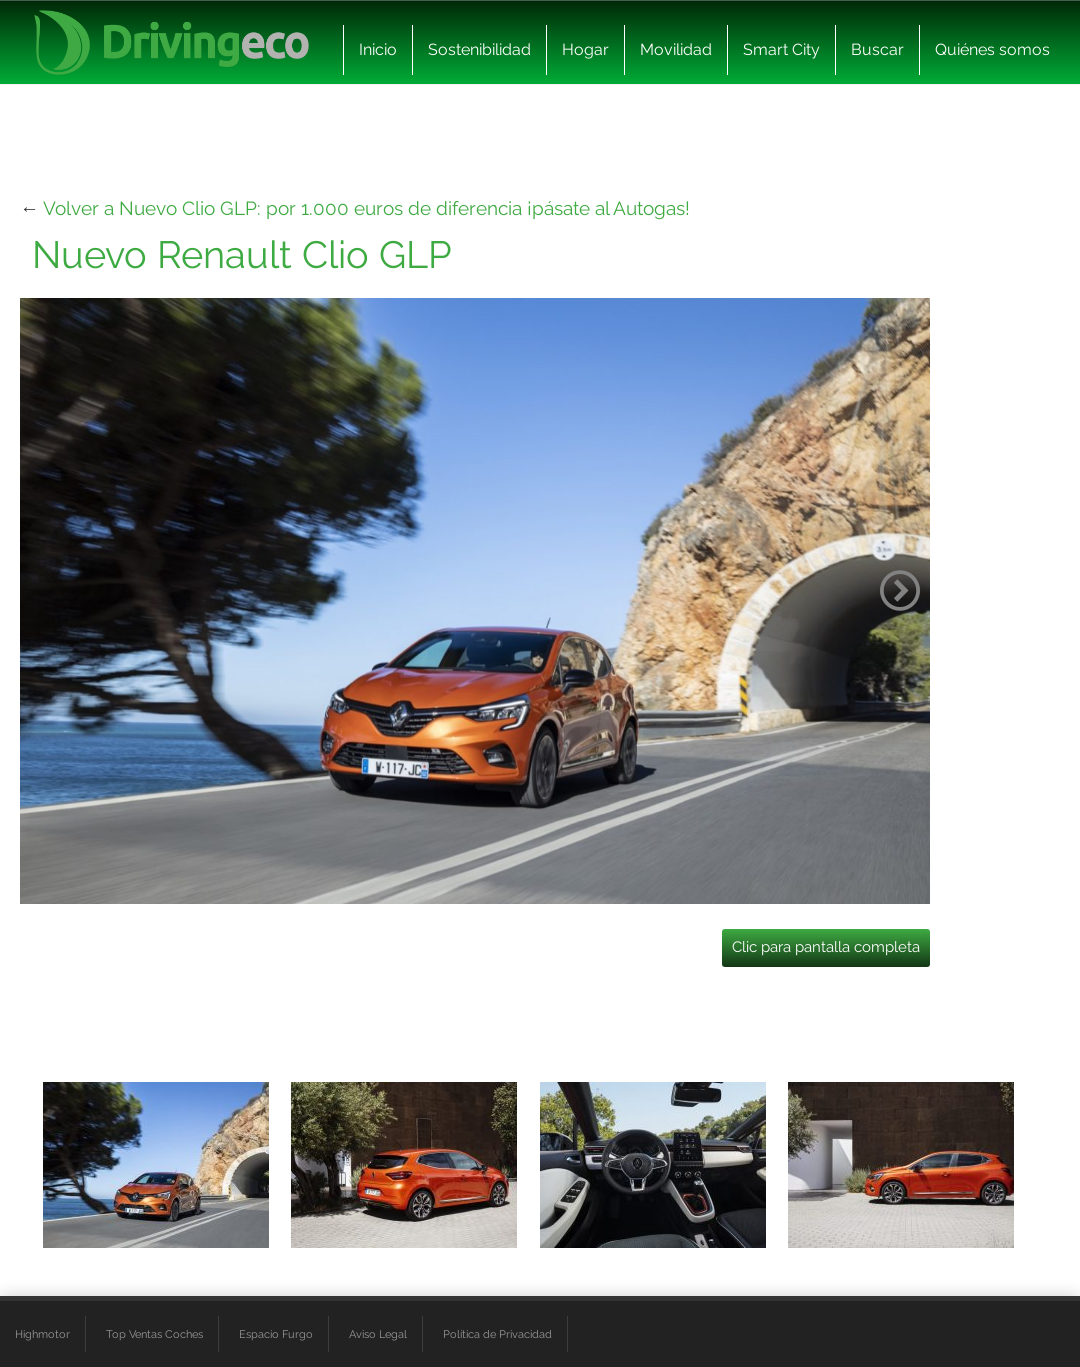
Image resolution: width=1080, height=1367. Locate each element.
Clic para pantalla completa (826, 947)
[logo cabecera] (171, 42)
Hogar (585, 49)
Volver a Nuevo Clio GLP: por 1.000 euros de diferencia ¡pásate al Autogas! (366, 208)
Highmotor (42, 1334)
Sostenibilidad (479, 49)
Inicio (378, 49)
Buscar (877, 49)
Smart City (781, 49)
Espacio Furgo (276, 1334)
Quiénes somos (992, 49)
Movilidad (676, 49)
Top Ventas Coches (154, 1334)
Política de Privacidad (497, 1334)
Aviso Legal (378, 1334)
